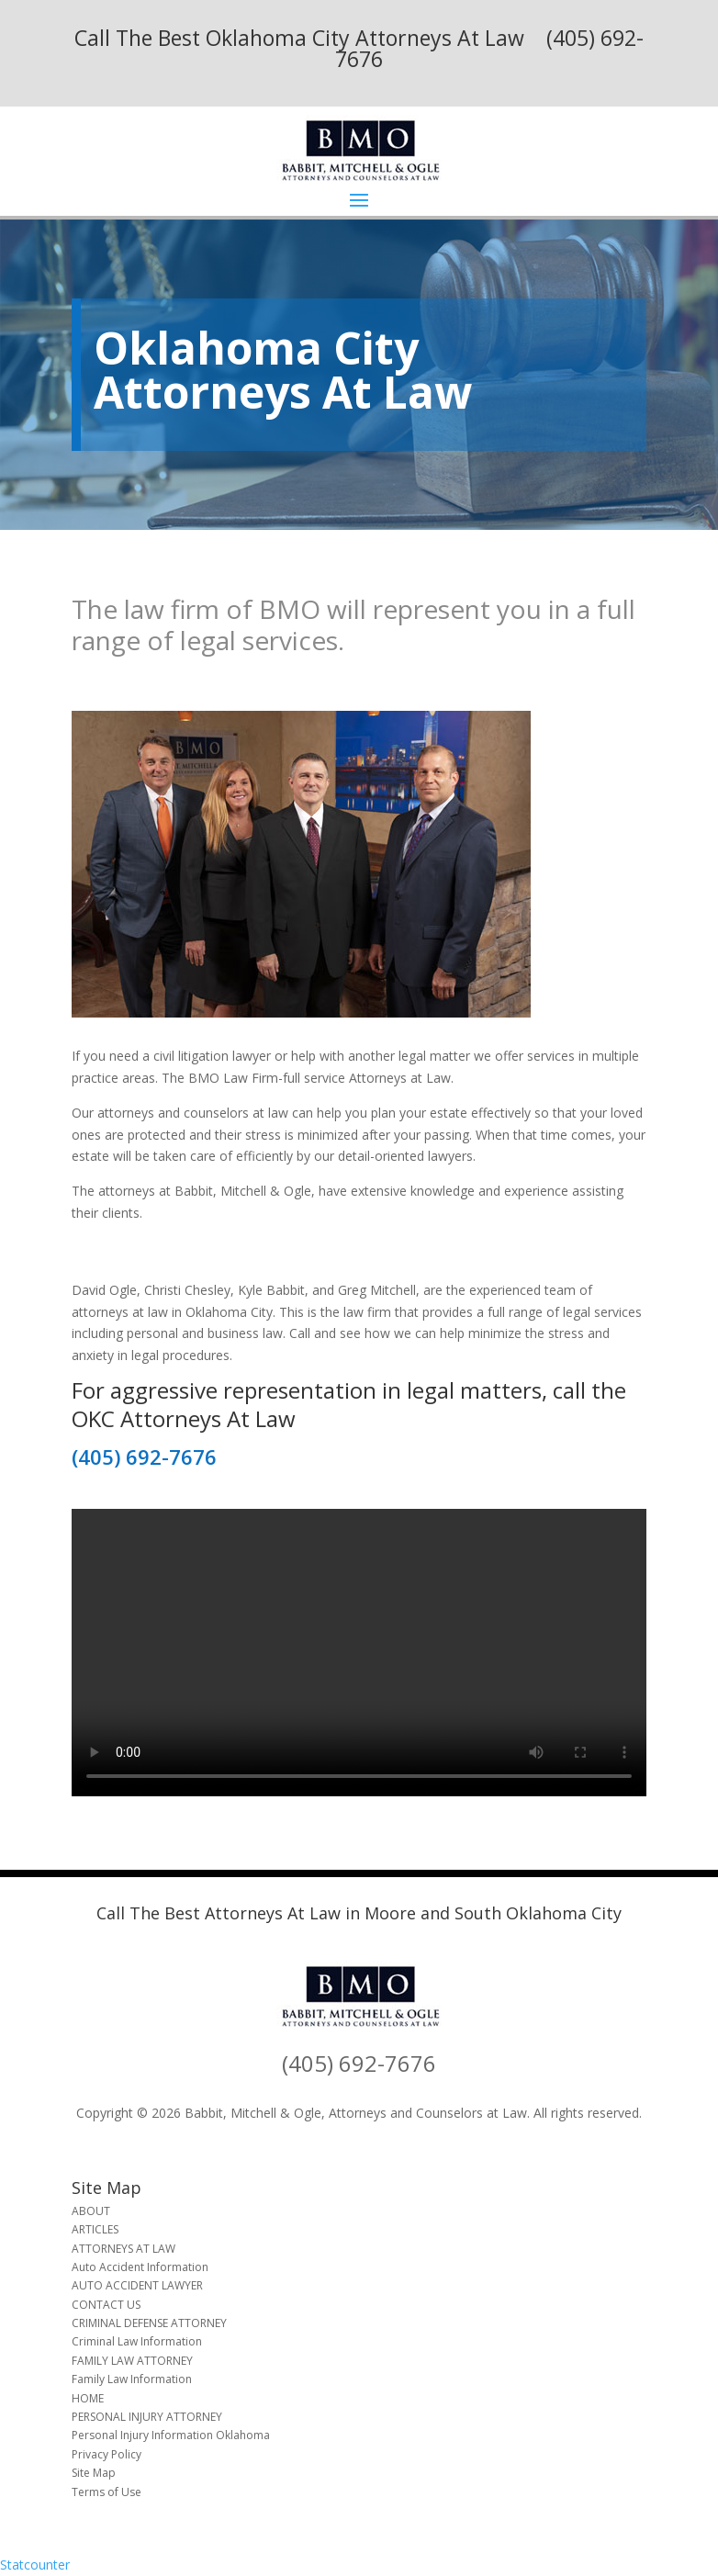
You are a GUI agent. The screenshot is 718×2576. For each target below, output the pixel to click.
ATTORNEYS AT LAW (123, 2248)
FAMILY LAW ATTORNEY (132, 2360)
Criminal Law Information (137, 2341)
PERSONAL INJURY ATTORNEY (147, 2416)
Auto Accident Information (140, 2267)
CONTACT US (106, 2304)
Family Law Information (132, 2379)
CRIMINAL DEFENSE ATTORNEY (149, 2323)
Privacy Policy (106, 2454)
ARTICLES (95, 2229)
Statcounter (35, 2564)
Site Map (94, 2472)
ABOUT (91, 2211)
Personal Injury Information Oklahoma (171, 2435)
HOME (88, 2398)
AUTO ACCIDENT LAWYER (137, 2285)
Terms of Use (106, 2492)
